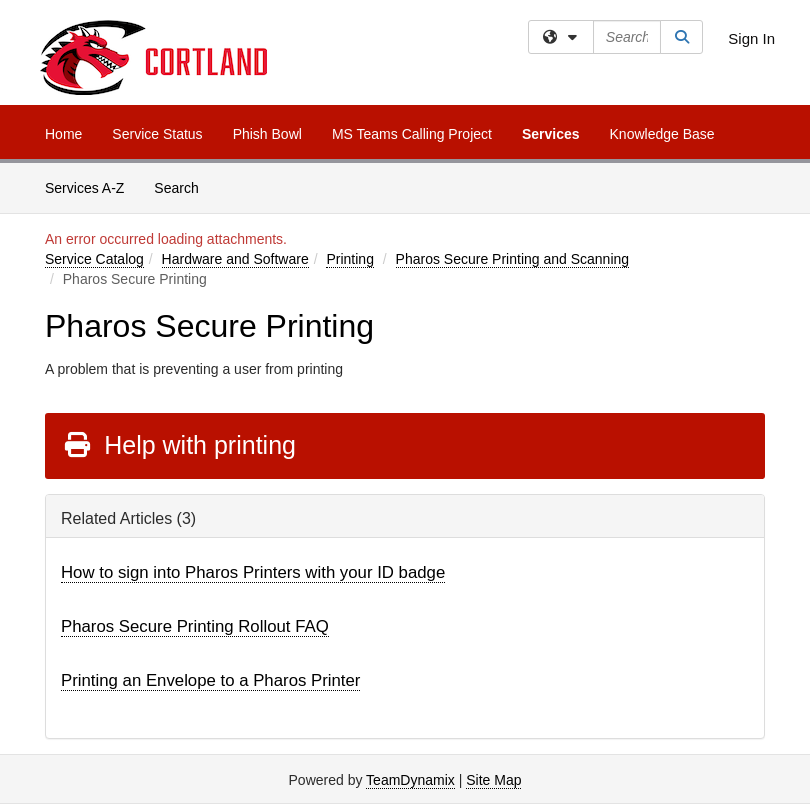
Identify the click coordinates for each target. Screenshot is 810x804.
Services (551, 134)
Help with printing (179, 445)
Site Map (493, 780)
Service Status (157, 134)
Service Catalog (94, 259)
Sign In (751, 38)
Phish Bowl (267, 134)
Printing (349, 259)
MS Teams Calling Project (412, 134)
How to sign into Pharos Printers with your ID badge (253, 572)
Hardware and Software (235, 259)
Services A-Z (84, 188)
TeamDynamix (410, 780)
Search (183, 186)
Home (63, 134)
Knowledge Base (662, 134)
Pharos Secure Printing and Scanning (512, 259)
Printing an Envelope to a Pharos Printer (210, 680)
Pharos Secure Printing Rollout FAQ (195, 626)
